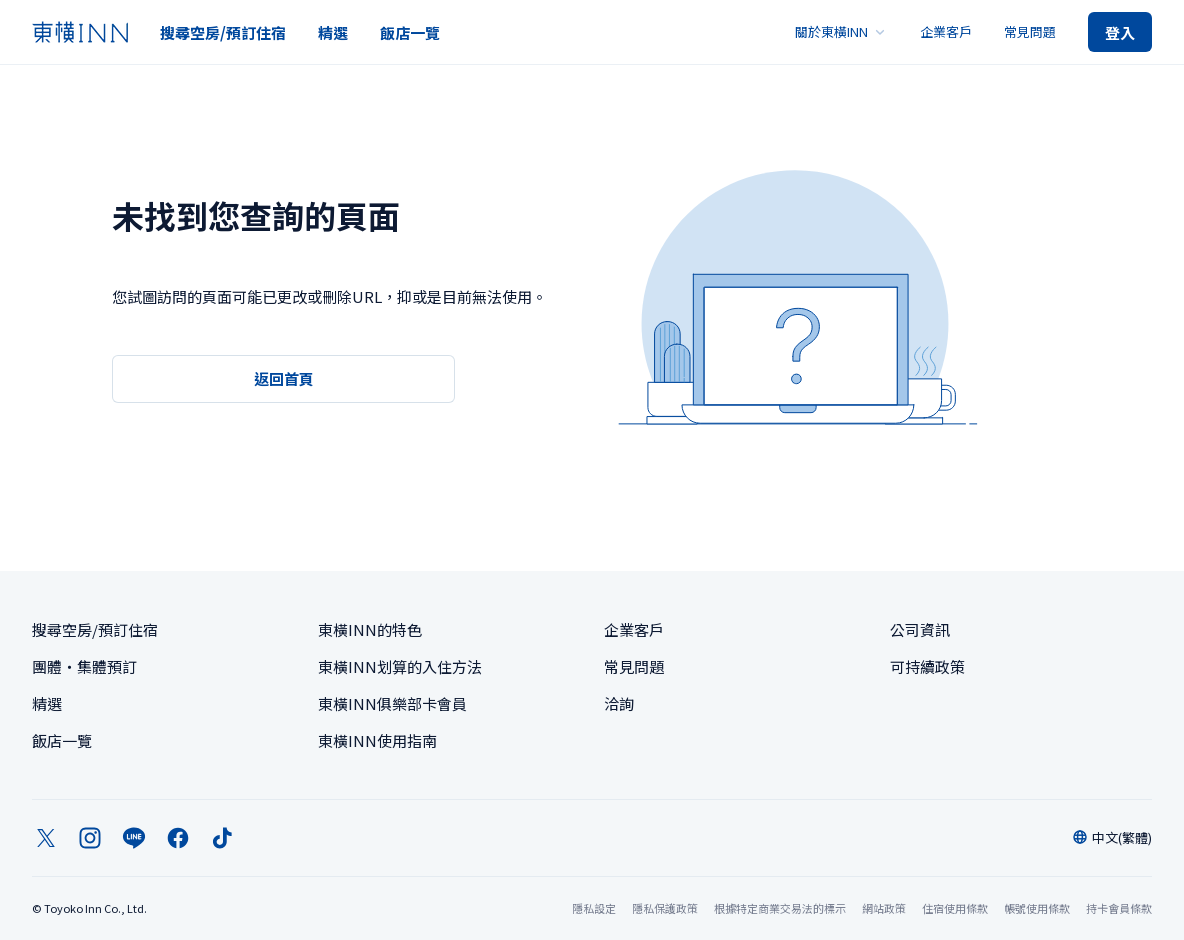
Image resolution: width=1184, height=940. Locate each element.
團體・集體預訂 (84, 666)
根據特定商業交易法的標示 (780, 908)
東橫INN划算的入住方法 (400, 666)
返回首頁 (284, 378)
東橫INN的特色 (370, 629)
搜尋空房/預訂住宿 (223, 32)
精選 (333, 32)
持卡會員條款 (1119, 908)
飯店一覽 (410, 32)
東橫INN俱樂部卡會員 (392, 703)
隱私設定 (594, 908)
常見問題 (1030, 31)
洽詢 (619, 703)
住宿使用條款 (955, 908)
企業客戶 (946, 31)
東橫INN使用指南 (377, 740)
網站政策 (884, 908)
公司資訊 (920, 629)
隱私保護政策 (665, 908)
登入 (1120, 32)
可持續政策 (927, 666)
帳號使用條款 (1037, 908)
